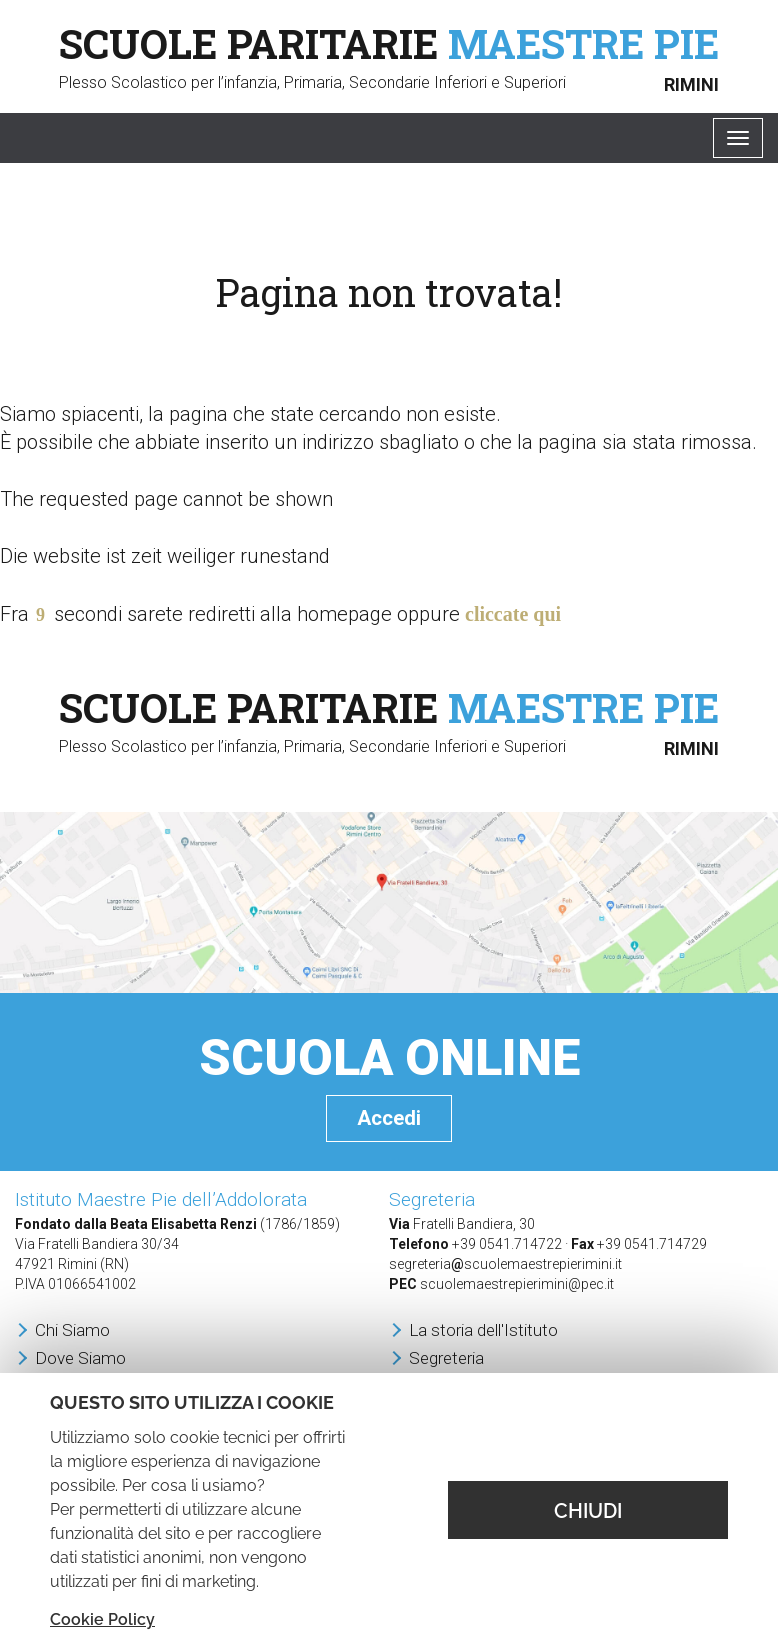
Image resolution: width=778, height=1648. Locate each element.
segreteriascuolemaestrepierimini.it (505, 1264)
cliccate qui (513, 614)
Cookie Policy (102, 1619)
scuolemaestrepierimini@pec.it (517, 1284)
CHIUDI (588, 1511)
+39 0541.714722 (507, 1244)
